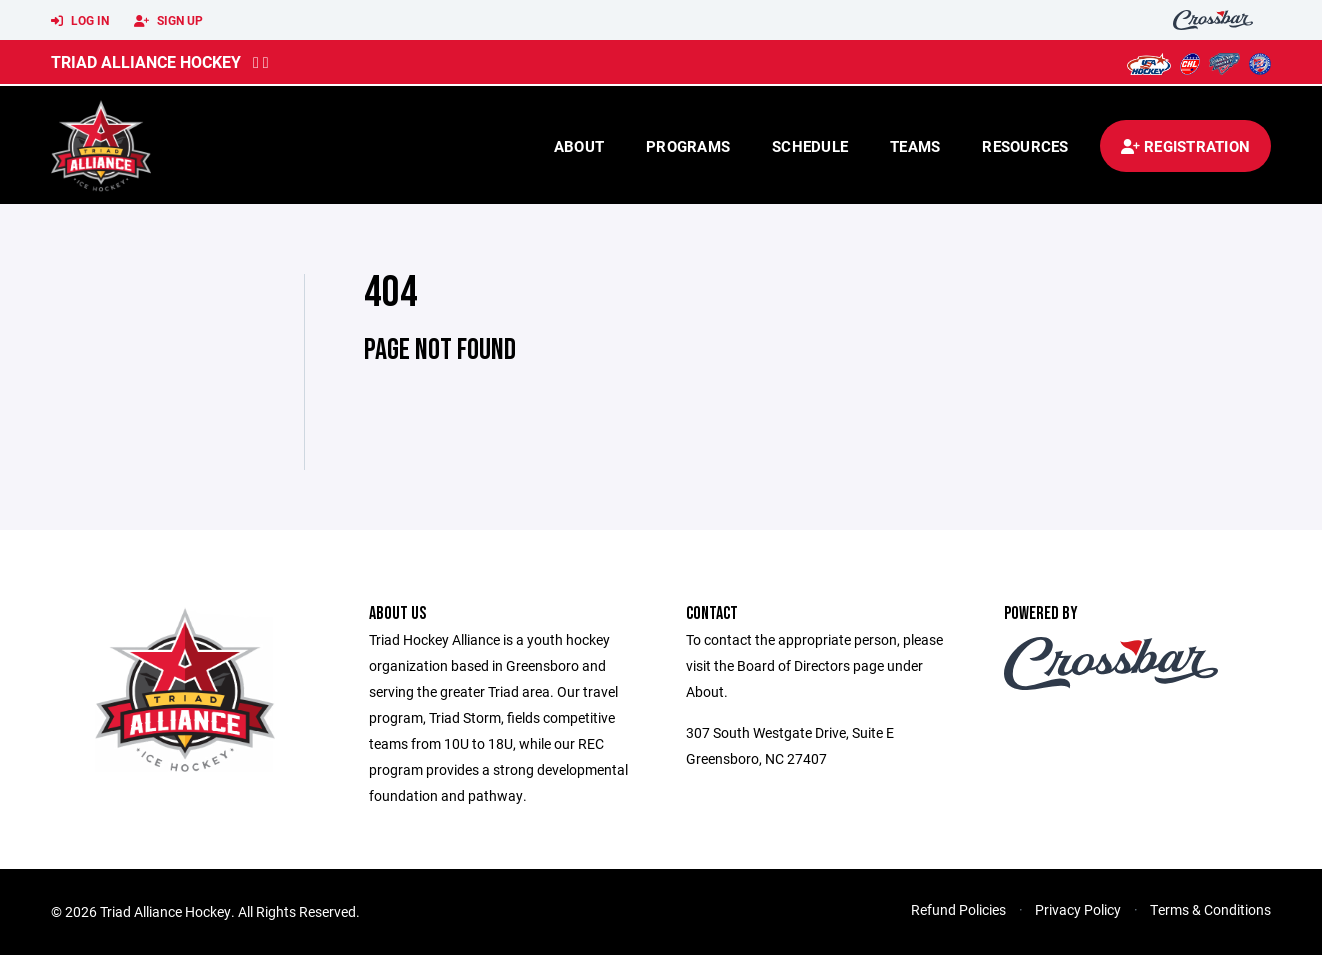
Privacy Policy (1078, 909)
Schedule (810, 146)
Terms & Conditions (1210, 909)
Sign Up (168, 21)
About (579, 146)
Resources (1025, 146)
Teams (915, 146)
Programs (688, 146)
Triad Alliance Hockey (146, 61)
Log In (80, 21)
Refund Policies (958, 909)
